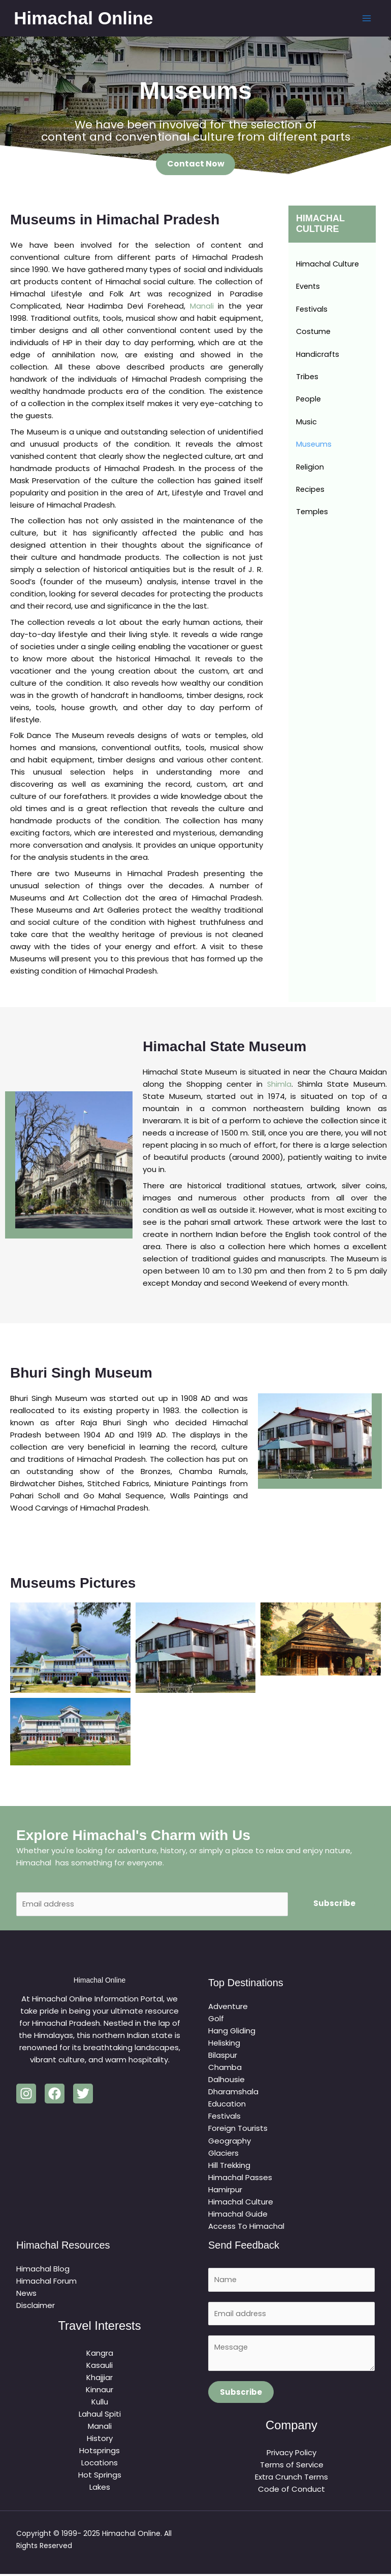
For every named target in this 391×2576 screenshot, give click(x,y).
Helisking (224, 2044)
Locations (99, 2463)
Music (306, 424)
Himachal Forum (46, 2282)
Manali (202, 306)
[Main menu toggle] (364, 18)
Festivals (312, 310)
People (309, 401)
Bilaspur (222, 2056)
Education (227, 2105)
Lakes (99, 2487)
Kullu (99, 2402)
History (100, 2438)
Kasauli (99, 2365)
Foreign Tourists (238, 2129)
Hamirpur (225, 2190)
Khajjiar (99, 2377)
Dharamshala (233, 2093)
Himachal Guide (238, 2215)
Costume (314, 333)
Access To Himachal (246, 2227)
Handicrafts (318, 356)
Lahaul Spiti (100, 2414)
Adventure (228, 2007)
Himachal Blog (43, 2269)
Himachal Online (85, 18)
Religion (310, 470)
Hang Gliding (231, 2032)
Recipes (311, 493)
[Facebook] (54, 2095)
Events (308, 287)
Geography (229, 2141)
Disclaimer (35, 2306)
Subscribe (334, 1903)
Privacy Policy (291, 2455)
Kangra (99, 2353)
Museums (314, 447)
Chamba (225, 2068)
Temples (312, 516)
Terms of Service (291, 2467)
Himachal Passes (240, 2178)
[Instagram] (26, 2095)
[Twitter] (83, 2095)
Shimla (279, 1084)
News (26, 2294)
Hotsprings (99, 2451)
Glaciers (223, 2154)
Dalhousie (226, 2081)
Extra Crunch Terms (291, 2479)
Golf (216, 2020)
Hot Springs (99, 2475)
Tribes (307, 379)
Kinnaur (99, 2390)
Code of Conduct (291, 2491)
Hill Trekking (229, 2166)
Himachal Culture (328, 264)
